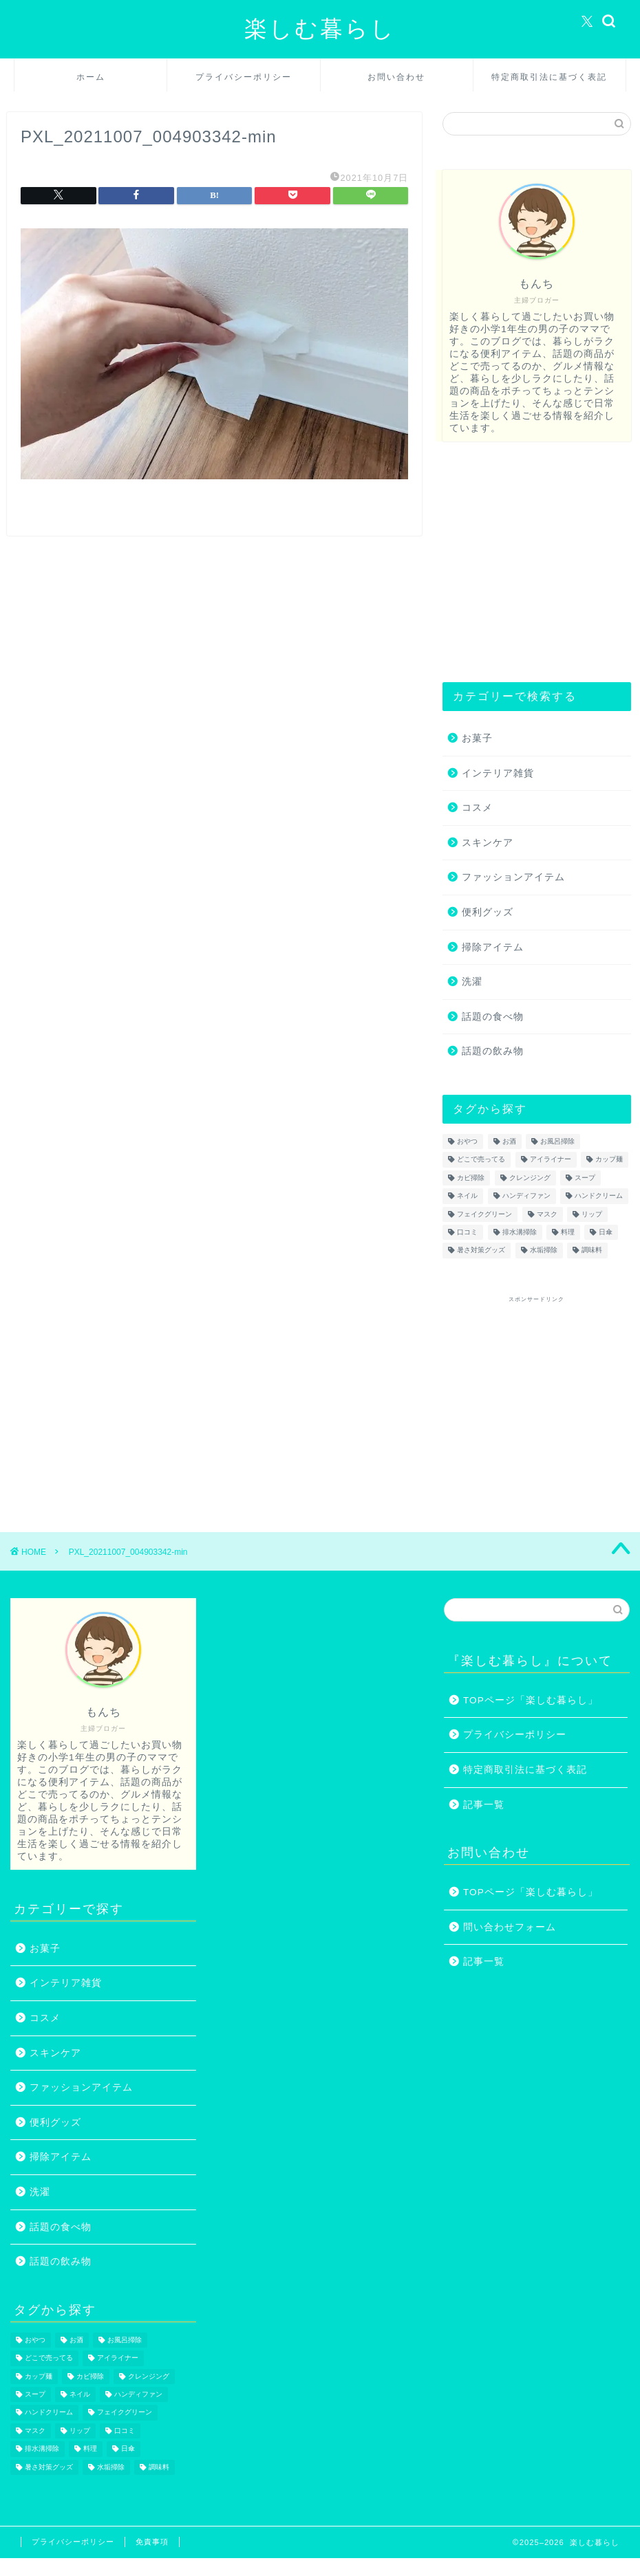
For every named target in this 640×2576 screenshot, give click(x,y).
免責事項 (152, 2541)
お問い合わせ (396, 77)
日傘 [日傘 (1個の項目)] (605, 1232)
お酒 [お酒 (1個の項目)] (509, 1141)
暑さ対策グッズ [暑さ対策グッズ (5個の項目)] (481, 1250)
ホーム (90, 77)
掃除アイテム (493, 947)
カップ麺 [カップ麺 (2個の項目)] (609, 1160)
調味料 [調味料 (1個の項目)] (592, 1250)
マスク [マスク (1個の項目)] (547, 1214)
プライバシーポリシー (243, 77)
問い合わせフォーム (509, 1927)
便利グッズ (487, 912)
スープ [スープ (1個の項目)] (585, 1177)
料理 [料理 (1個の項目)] (568, 1232)
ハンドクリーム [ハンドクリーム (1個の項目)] (599, 1196)
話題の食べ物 (493, 1017)
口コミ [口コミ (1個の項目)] (467, 1232)
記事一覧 (483, 1805)
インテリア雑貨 (498, 773)
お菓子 (477, 738)
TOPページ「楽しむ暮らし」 (530, 1700)
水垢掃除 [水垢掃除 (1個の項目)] (543, 1250)
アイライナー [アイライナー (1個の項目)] (550, 1160)
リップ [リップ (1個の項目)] (592, 1214)
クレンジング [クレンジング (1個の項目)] (530, 1177)
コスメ (477, 808)
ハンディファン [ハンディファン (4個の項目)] (526, 1196)
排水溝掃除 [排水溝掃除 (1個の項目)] (519, 1232)
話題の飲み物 (493, 1051)
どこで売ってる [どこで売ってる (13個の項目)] (481, 1160)
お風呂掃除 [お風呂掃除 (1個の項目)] (557, 1141)
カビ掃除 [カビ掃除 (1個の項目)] (470, 1177)
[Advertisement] (532, 562)
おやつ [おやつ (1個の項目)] (467, 1141)
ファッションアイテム (513, 877)
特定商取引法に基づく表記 (549, 77)
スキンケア (487, 843)
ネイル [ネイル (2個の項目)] (467, 1196)
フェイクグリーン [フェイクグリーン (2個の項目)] (484, 1214)
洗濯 (472, 981)
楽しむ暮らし (320, 28)
